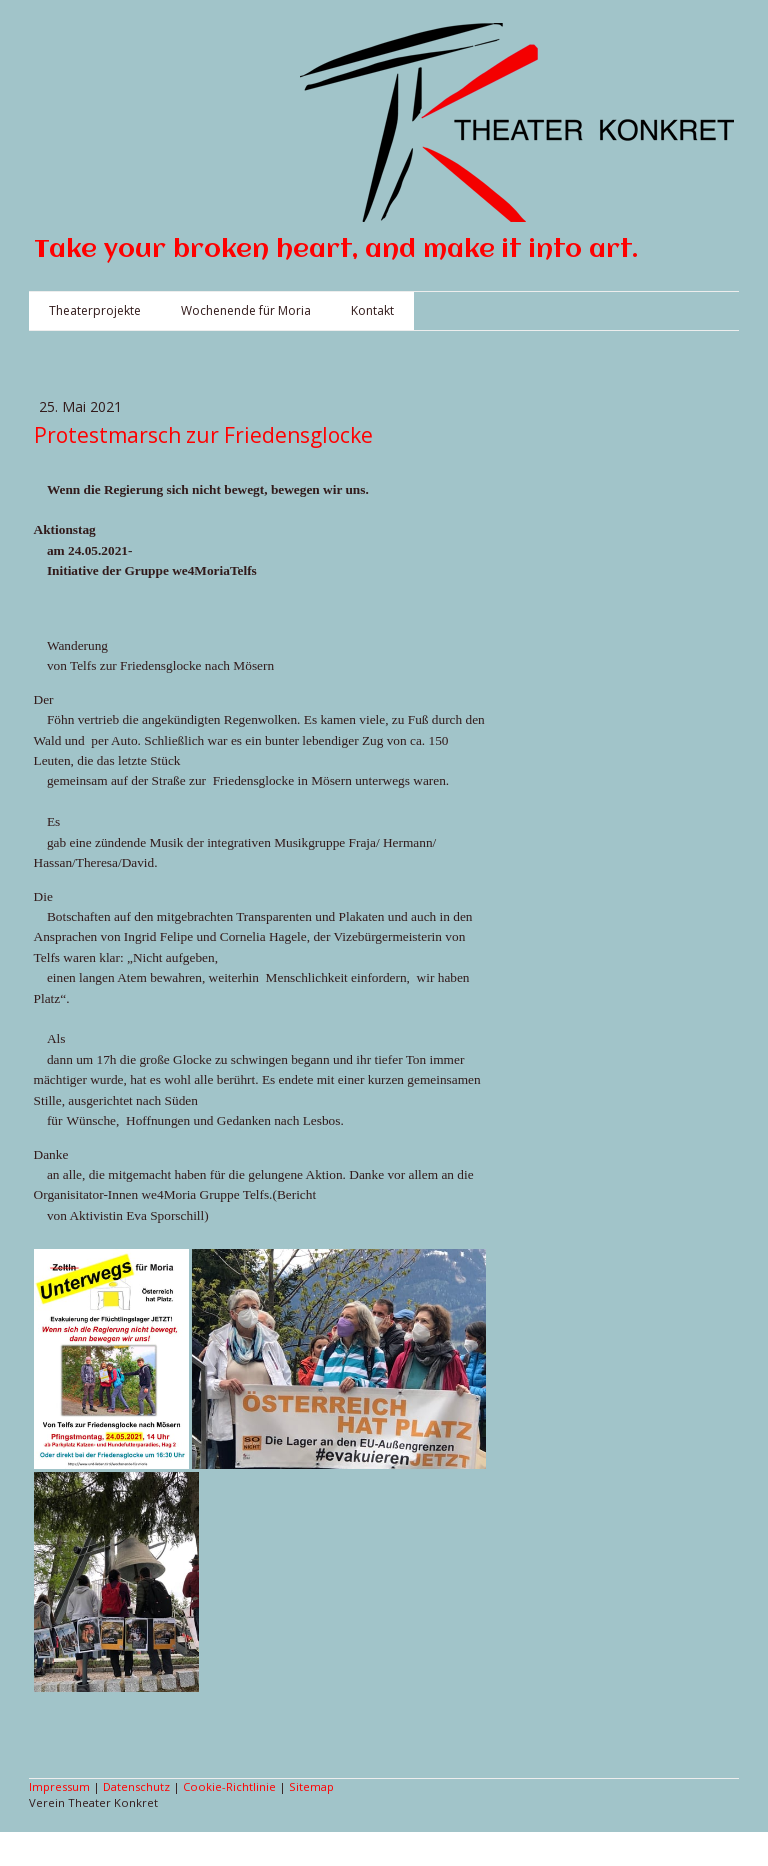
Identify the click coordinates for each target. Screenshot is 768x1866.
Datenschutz (136, 1786)
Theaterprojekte (95, 310)
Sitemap (311, 1786)
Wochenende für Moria (246, 310)
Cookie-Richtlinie (229, 1786)
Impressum (59, 1786)
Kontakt (372, 310)
